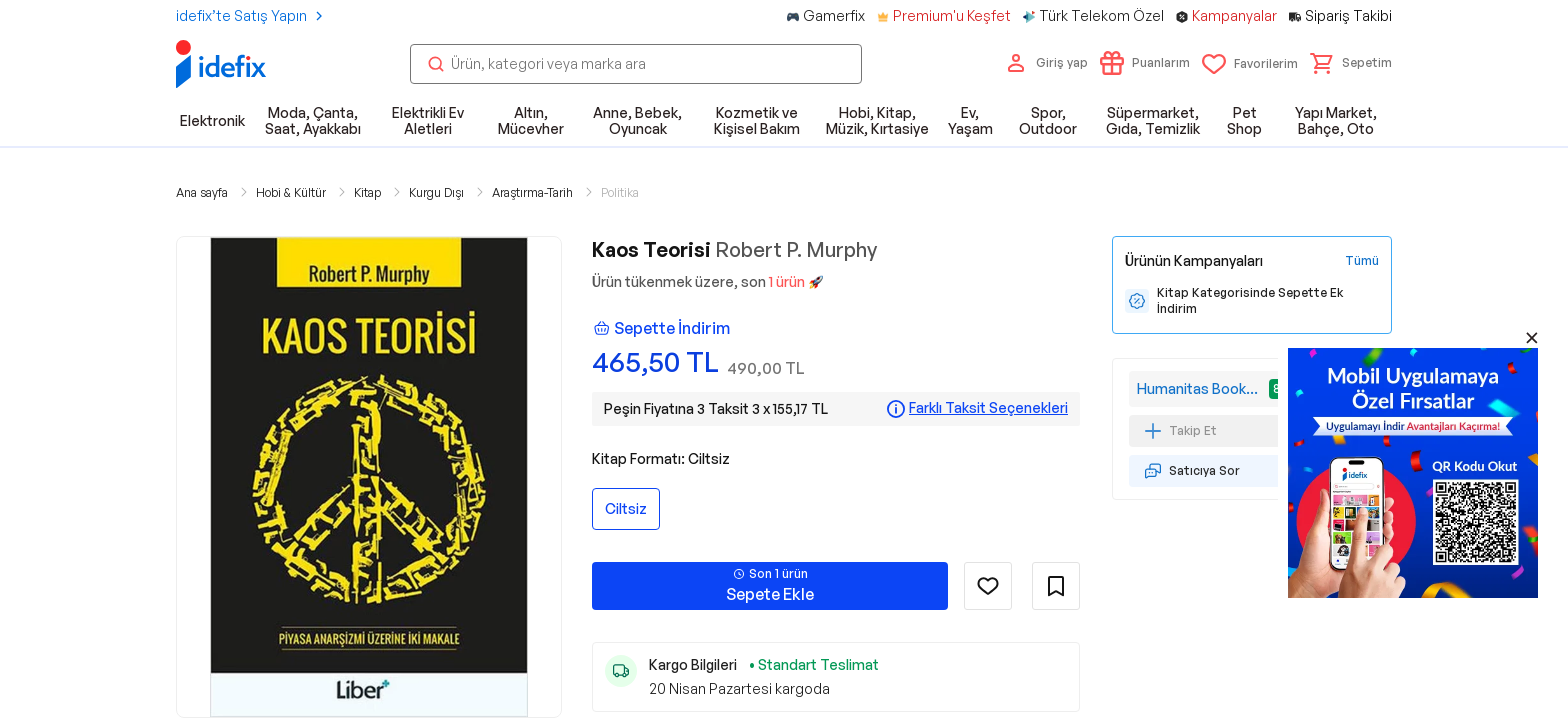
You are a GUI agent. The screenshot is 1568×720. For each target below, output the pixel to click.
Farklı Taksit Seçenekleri (988, 408)
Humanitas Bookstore (1201, 388)
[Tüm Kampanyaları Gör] (1362, 261)
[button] (1351, 63)
